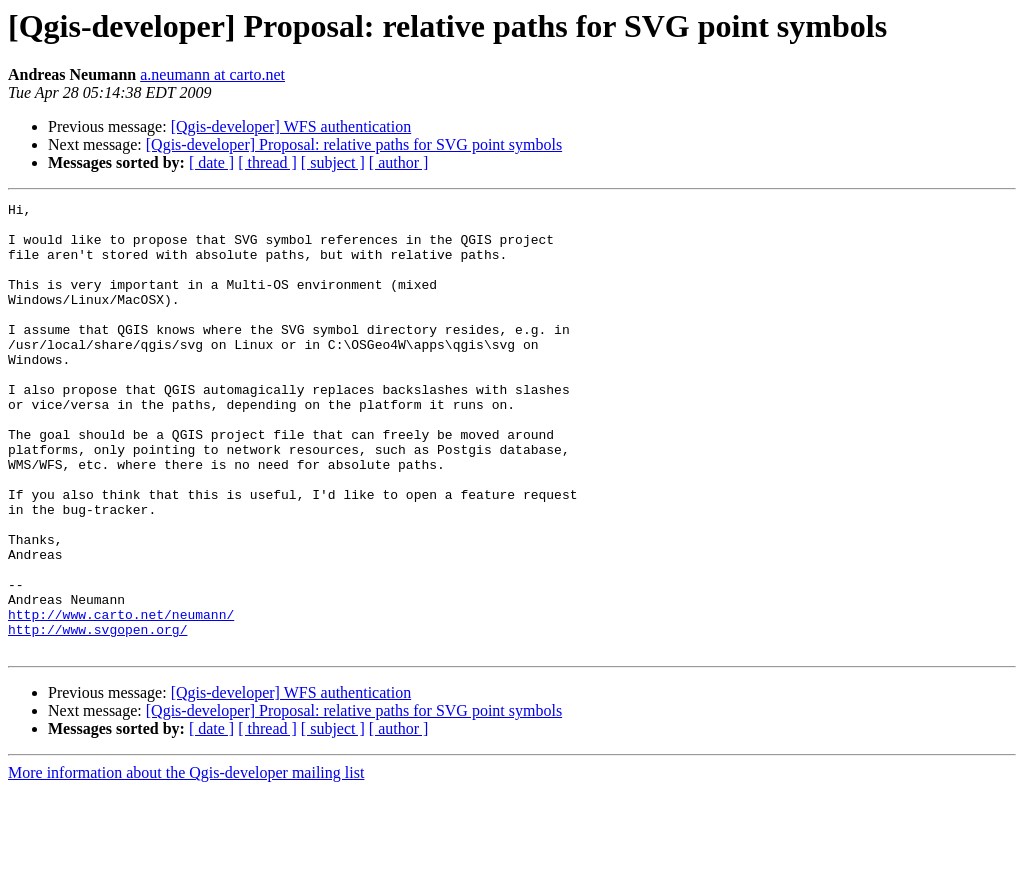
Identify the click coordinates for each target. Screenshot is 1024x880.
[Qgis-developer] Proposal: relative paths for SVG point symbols (354, 144)
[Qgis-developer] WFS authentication (291, 126)
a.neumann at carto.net (212, 74)
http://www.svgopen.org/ (97, 716)
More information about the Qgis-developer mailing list (186, 862)
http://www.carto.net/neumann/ (121, 698)
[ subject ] (333, 162)
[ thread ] (267, 162)
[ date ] (211, 162)
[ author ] (399, 162)
